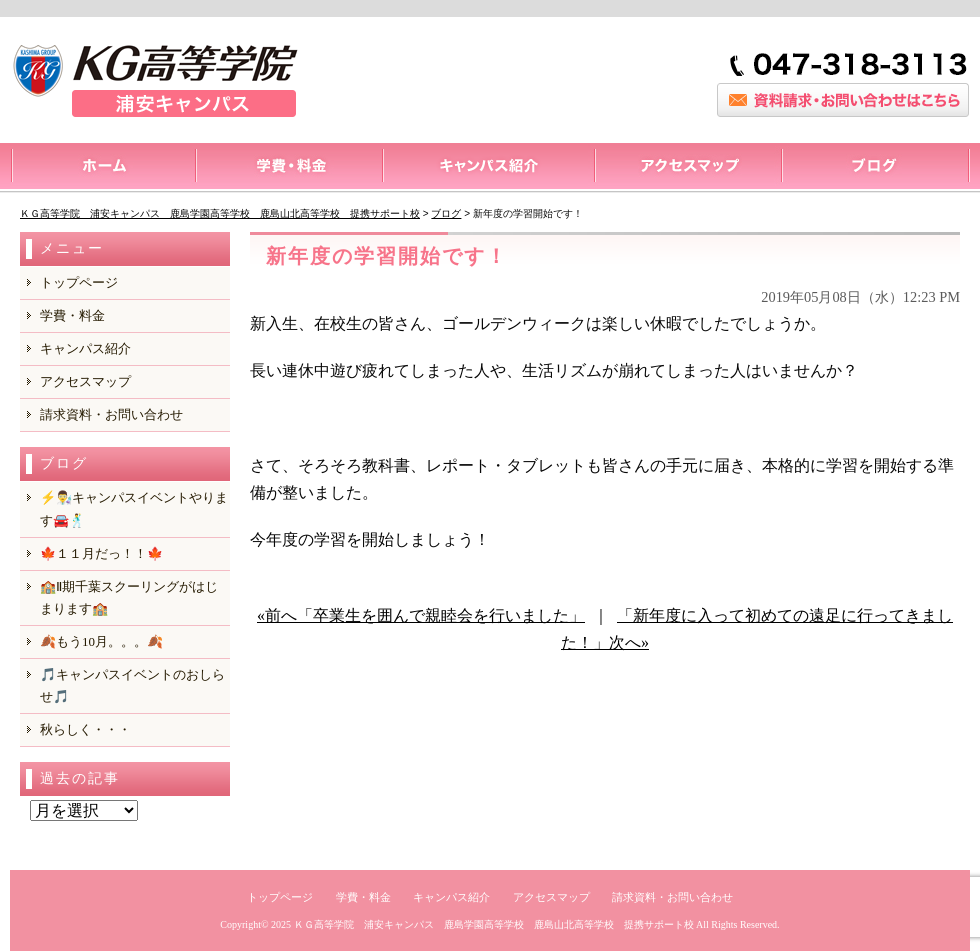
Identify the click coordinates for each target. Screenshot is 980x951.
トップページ (102, 168)
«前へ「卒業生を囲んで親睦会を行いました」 (421, 615)
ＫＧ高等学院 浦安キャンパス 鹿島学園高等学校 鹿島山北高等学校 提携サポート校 (494, 924)
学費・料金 (72, 315)
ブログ (875, 168)
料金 (288, 168)
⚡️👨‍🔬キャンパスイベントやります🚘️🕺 (134, 508)
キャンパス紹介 (488, 168)
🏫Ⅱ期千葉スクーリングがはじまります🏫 (129, 597)
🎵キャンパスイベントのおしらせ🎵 (132, 685)
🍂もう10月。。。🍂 (101, 641)
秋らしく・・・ (85, 729)
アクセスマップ (687, 168)
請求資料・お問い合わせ (111, 414)
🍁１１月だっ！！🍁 (101, 553)
